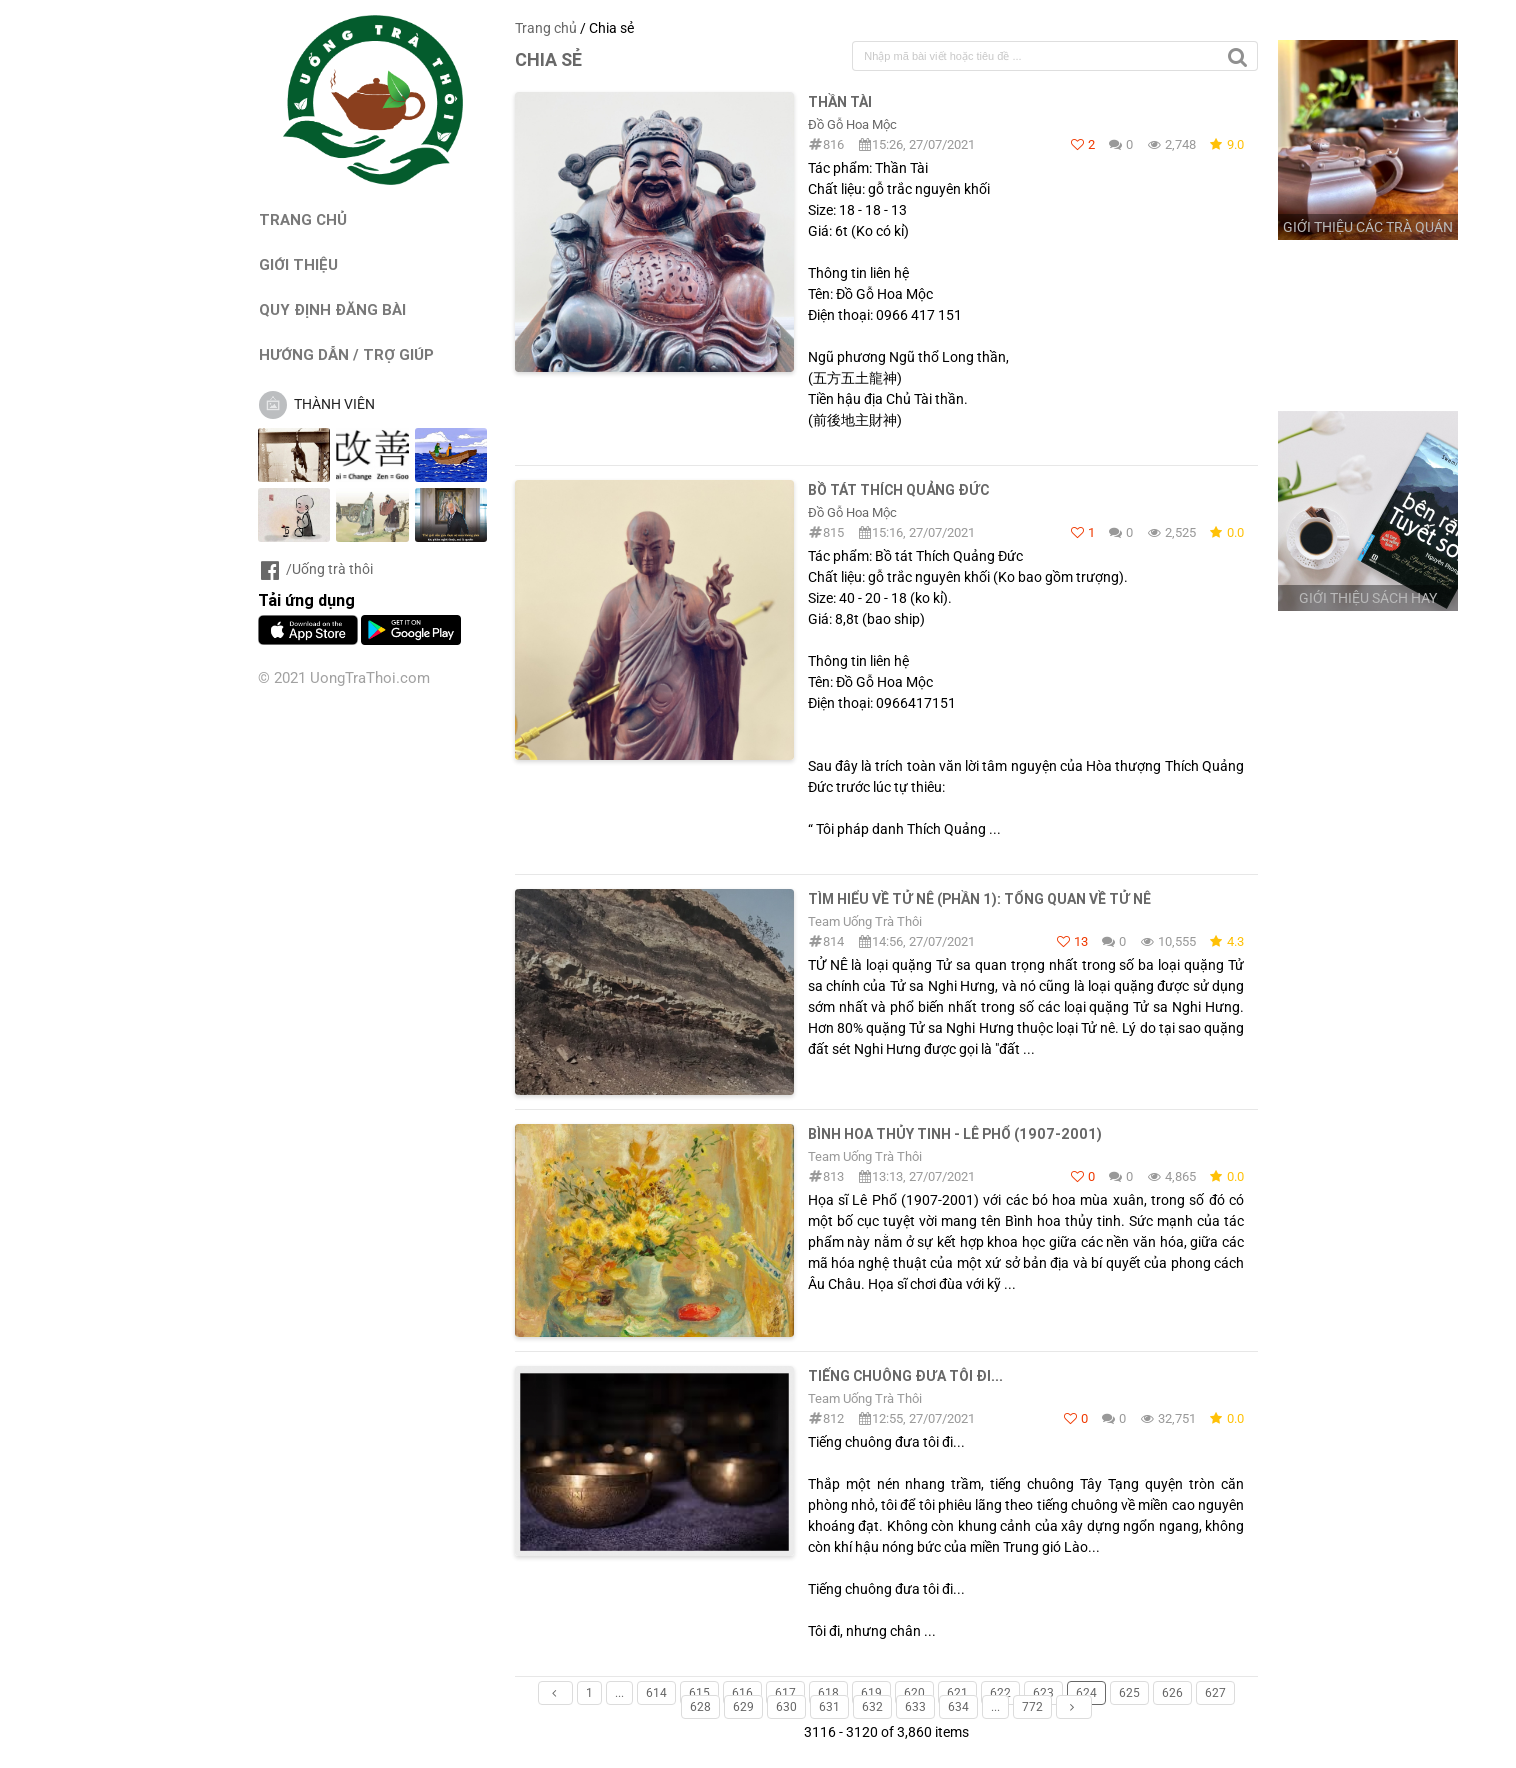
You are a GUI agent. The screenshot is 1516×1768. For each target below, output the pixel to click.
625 (1129, 1693)
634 (958, 1707)
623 (1043, 1693)
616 (742, 1693)
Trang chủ (546, 28)
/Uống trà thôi (315, 569)
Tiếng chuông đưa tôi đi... (905, 1376)
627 (1215, 1693)
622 (1000, 1693)
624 (1086, 1693)
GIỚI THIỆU (298, 264)
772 (1032, 1707)
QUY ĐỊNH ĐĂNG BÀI (332, 309)
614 (656, 1693)
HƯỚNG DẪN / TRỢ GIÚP (346, 354)
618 (828, 1693)
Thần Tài (840, 102)
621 (957, 1693)
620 (914, 1693)
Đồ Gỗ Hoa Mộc (852, 124)
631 (829, 1707)
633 (915, 1707)
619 (871, 1693)
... (619, 1693)
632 (872, 1707)
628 (700, 1707)
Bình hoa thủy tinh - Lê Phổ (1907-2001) (955, 1134)
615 (699, 1693)
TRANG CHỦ (303, 219)
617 (785, 1693)
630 (786, 1707)
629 (743, 1707)
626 (1172, 1693)
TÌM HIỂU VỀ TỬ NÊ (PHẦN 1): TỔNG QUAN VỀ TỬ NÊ (979, 899)
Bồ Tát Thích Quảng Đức (898, 490)
